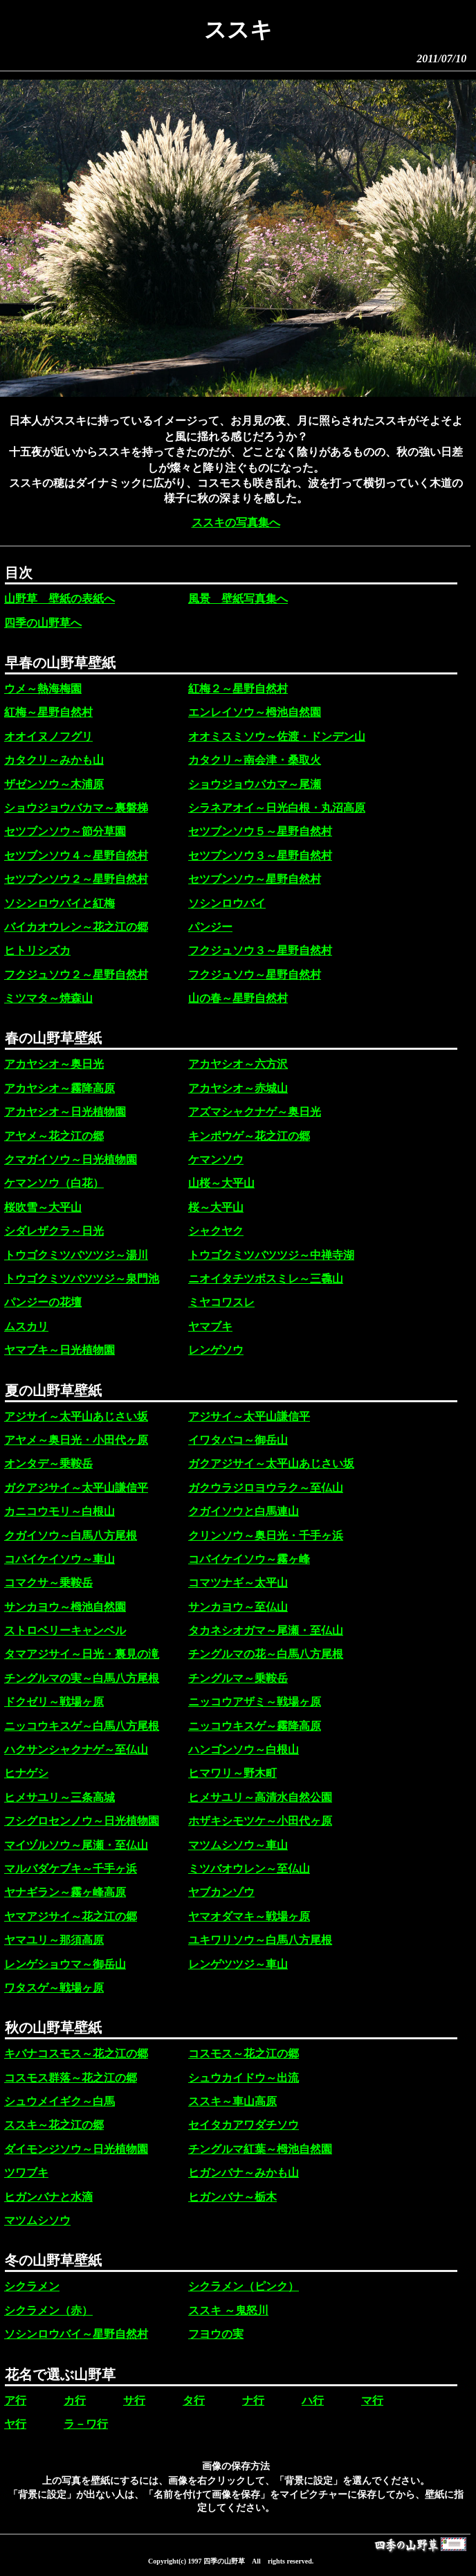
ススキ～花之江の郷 (54, 2125)
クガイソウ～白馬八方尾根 (70, 1535)
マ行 (372, 2400)
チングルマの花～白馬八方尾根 (265, 1654)
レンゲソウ (216, 1350)
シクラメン (32, 2286)
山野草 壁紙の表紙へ (59, 599)
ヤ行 (15, 2424)
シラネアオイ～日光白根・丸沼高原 (276, 808)
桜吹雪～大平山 (43, 1207)
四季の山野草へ (43, 623)
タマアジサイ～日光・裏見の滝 (81, 1654)
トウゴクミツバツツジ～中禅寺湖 (271, 1255)
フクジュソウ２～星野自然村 (76, 975)
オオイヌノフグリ (48, 736)
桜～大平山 (216, 1207)
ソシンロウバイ (227, 903)
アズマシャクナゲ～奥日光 (254, 1112)
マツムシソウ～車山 (238, 1845)
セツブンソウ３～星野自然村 (260, 855)
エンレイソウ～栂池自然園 (254, 712)
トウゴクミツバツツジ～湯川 (76, 1255)
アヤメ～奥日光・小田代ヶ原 (76, 1440)
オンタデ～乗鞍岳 (48, 1463)
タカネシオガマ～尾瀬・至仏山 (265, 1630)
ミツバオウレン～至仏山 (249, 1869)
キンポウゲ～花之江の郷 (249, 1136)
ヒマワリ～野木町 (232, 1773)
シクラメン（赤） (48, 2310)
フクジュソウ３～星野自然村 (260, 950)
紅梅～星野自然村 (48, 712)
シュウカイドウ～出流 (243, 2078)
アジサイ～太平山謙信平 (249, 1416)
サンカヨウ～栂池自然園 (65, 1607)
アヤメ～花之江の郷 (54, 1136)
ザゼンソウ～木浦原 (54, 784)
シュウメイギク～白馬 (59, 2101)
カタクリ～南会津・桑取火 (254, 760)
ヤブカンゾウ (221, 1892)
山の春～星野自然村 (238, 998)
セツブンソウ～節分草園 (65, 831)
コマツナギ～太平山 (238, 1583)
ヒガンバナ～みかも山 (243, 2173)
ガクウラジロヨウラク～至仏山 (265, 1488)
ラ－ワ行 (86, 2424)
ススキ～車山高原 (232, 2101)
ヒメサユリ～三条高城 (59, 1797)
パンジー (210, 927)
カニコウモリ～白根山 (59, 1511)
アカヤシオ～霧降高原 (59, 1088)
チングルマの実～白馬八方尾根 (81, 1678)
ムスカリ (26, 1326)
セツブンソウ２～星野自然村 (76, 879)
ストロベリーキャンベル (65, 1630)
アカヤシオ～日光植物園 (65, 1112)
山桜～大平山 (221, 1183)
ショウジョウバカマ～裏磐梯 (76, 808)
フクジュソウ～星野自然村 (254, 975)
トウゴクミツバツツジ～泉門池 (81, 1279)
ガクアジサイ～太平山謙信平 (76, 1488)
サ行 (134, 2400)
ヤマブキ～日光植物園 (59, 1350)
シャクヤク (216, 1231)
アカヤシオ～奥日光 (54, 1064)
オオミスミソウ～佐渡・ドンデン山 (276, 736)
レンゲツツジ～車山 (238, 1964)
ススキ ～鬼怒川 (228, 2310)
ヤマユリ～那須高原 (54, 1940)
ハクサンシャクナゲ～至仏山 (76, 1749)
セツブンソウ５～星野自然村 (260, 831)
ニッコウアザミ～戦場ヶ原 (254, 1702)
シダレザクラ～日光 (54, 1231)
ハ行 (313, 2400)
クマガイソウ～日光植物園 (70, 1159)
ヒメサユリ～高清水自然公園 (260, 1797)
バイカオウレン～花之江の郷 (76, 927)
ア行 (15, 2400)
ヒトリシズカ (37, 950)
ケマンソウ (216, 1159)
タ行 (194, 2400)
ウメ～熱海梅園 (43, 689)
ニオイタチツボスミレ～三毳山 (265, 1279)
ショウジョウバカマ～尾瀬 (254, 784)
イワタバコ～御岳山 (238, 1440)
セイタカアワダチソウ (243, 2125)
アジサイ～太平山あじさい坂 (76, 1416)
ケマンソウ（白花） (54, 1183)
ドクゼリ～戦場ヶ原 (54, 1702)
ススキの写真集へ (236, 522)
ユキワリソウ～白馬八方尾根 (260, 1940)
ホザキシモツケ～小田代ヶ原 (260, 1821)
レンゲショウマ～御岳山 (65, 1964)
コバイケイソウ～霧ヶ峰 (249, 1559)
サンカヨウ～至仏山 (238, 1607)
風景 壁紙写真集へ (238, 599)
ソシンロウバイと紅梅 (59, 903)
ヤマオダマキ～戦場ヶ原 (249, 1916)
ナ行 (253, 2400)
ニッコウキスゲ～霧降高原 (254, 1726)
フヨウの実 (216, 2334)
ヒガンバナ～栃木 (232, 2197)
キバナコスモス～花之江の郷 (76, 2053)
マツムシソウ (37, 2220)
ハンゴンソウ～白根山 (243, 1749)
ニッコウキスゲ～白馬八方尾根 (81, 1726)
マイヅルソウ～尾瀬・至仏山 (76, 1845)
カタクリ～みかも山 (54, 760)
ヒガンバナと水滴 (48, 2197)
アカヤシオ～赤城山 (238, 1088)
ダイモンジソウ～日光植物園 (76, 2149)
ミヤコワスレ (221, 1302)
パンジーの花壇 (43, 1302)
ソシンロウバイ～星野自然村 (76, 2334)
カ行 (75, 2400)
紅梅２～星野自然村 (238, 689)
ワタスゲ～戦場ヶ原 (54, 1988)
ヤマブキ (210, 1326)
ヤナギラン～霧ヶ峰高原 (65, 1892)
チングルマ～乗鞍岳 (238, 1678)
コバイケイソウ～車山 (59, 1559)
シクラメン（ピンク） (243, 2286)
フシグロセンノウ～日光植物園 (81, 1821)
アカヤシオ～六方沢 (238, 1064)
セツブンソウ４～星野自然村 (76, 855)
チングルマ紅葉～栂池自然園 (260, 2149)
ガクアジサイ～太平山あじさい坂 (271, 1463)
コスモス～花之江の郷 (243, 2053)
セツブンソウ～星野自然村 (254, 879)
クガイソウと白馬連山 (243, 1511)
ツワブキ (26, 2173)
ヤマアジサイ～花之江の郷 (70, 1916)
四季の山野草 (224, 2561)
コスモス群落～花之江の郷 (70, 2078)
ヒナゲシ (26, 1773)
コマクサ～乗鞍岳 (48, 1583)
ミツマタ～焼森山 (48, 998)
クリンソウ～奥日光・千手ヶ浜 (265, 1535)
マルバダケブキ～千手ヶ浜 (70, 1869)
